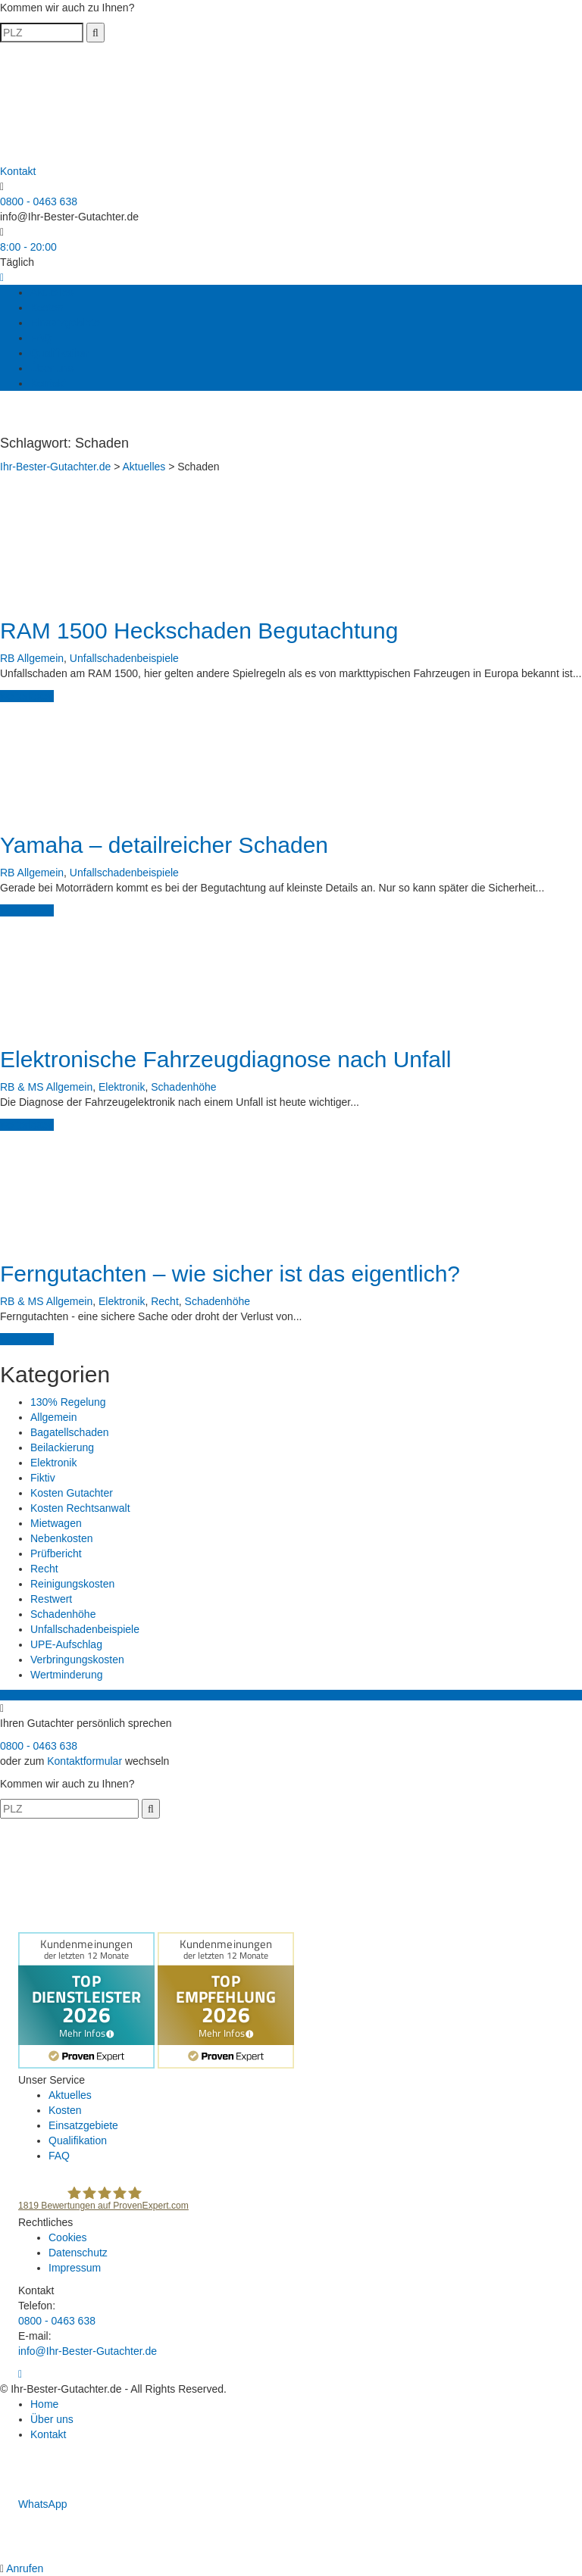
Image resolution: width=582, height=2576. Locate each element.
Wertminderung (66, 1675)
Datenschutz (78, 2253)
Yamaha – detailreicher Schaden (164, 844)
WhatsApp (33, 2504)
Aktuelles (52, 292)
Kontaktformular (84, 1761)
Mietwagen (56, 1523)
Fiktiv (42, 1478)
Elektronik (122, 1087)
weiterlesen (27, 696)
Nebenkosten (61, 1538)
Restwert (51, 1599)
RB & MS (22, 1087)
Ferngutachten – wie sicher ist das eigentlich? (230, 1273)
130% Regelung (68, 1402)
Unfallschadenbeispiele (124, 658)
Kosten (47, 307)
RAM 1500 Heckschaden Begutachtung (199, 630)
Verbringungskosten (77, 1659)
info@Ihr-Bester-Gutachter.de (69, 217)
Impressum (74, 2268)
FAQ (41, 338)
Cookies (67, 2237)
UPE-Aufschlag (66, 1644)
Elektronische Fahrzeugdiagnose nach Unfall (225, 1059)
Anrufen (23, 2568)
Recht (165, 1301)
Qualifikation (59, 353)
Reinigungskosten (72, 1584)
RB (7, 658)
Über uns (52, 368)
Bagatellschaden (69, 1432)
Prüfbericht (56, 1553)
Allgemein (40, 658)
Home (44, 2404)
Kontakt (48, 383)
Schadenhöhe (183, 1087)
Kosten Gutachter (71, 1493)
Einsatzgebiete (65, 323)
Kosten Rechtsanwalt (80, 1508)
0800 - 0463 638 (38, 201)
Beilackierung (62, 1447)
